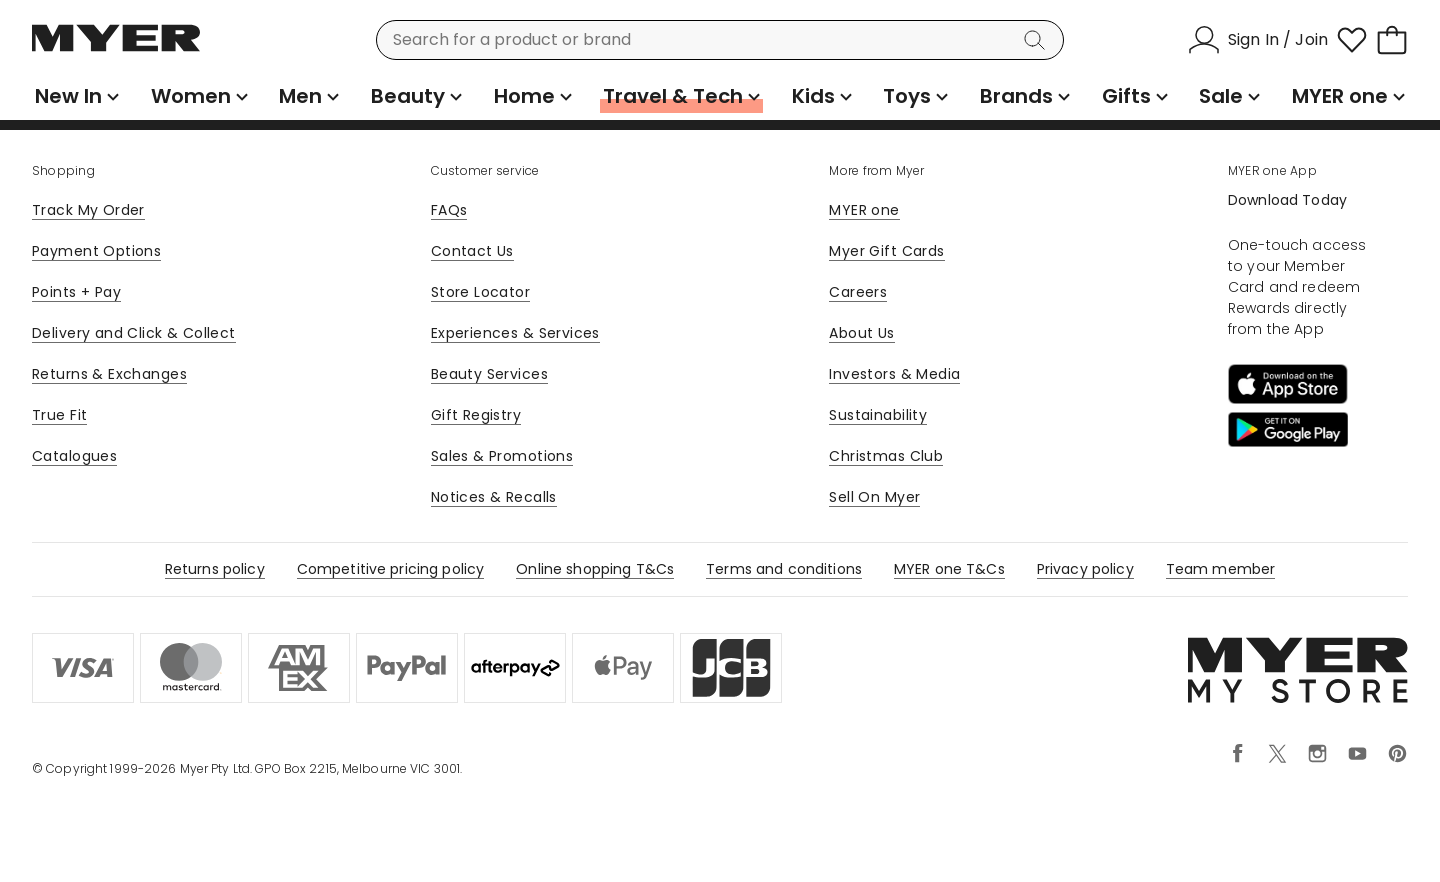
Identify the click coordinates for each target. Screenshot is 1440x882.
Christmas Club (886, 456)
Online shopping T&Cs (595, 569)
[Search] (1038, 40)
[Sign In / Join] (1258, 40)
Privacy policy (1085, 569)
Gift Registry (476, 415)
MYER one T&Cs (949, 569)
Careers (858, 292)
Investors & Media (894, 374)
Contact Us (472, 251)
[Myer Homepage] (116, 49)
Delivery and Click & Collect (134, 333)
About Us (861, 333)
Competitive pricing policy (391, 569)
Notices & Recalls (494, 497)
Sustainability (878, 415)
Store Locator (480, 292)
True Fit (59, 415)
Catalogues (74, 456)
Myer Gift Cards (886, 251)
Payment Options (96, 251)
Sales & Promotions (502, 456)
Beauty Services (489, 374)
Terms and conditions (784, 569)
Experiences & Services (515, 333)
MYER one (864, 210)
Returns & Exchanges (109, 374)
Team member (1221, 569)
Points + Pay (76, 292)
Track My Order (88, 210)
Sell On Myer (874, 497)
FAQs (449, 210)
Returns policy (215, 569)
